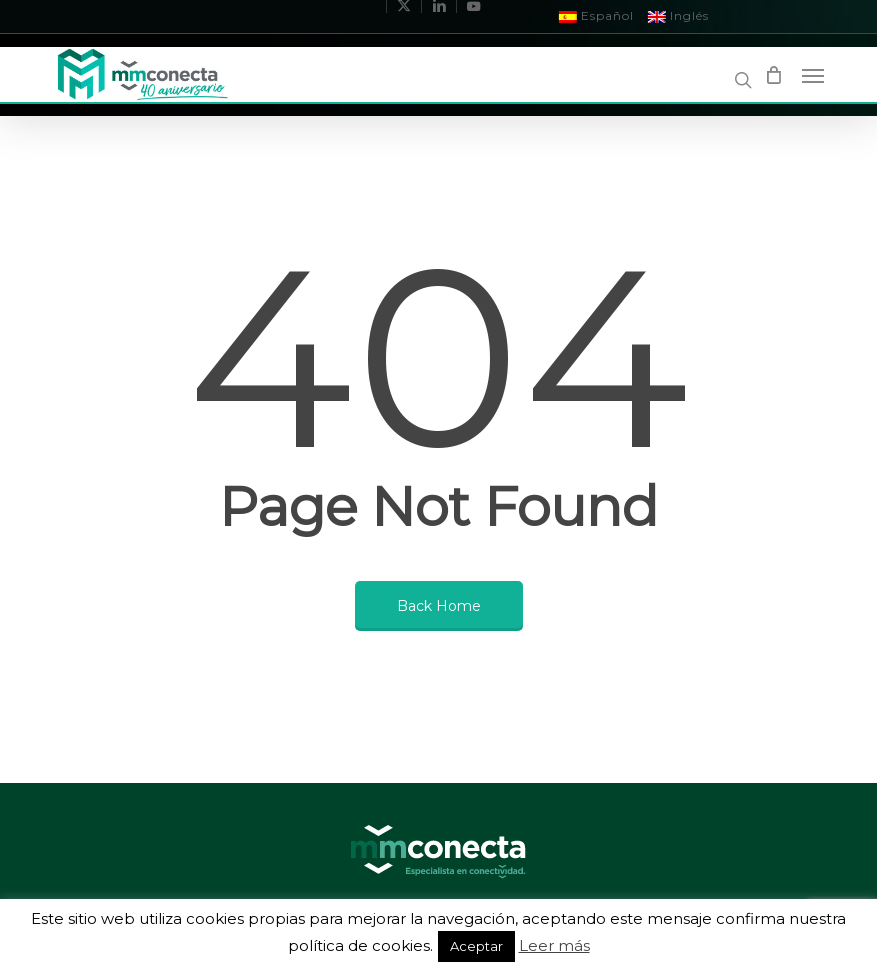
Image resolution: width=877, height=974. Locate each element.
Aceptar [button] (476, 946)
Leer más (554, 945)
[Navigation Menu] (813, 75)
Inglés (678, 15)
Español (596, 15)
